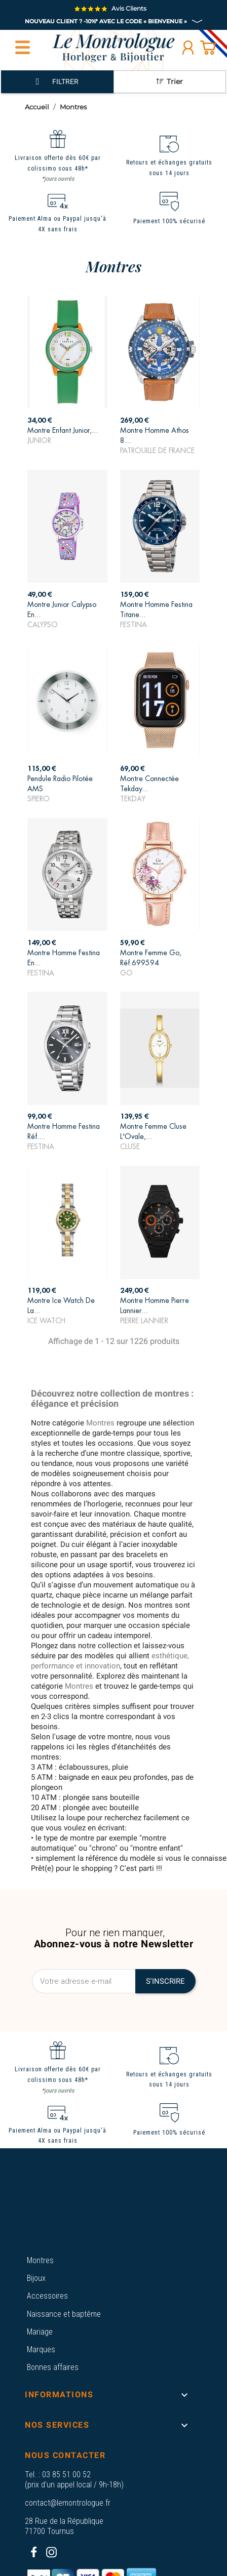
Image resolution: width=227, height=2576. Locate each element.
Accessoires (47, 2296)
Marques (41, 2349)
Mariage (40, 2332)
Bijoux (36, 2278)
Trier (169, 81)
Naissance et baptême (64, 2314)
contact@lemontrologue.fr (67, 2503)
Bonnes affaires (53, 2367)
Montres (40, 2260)
